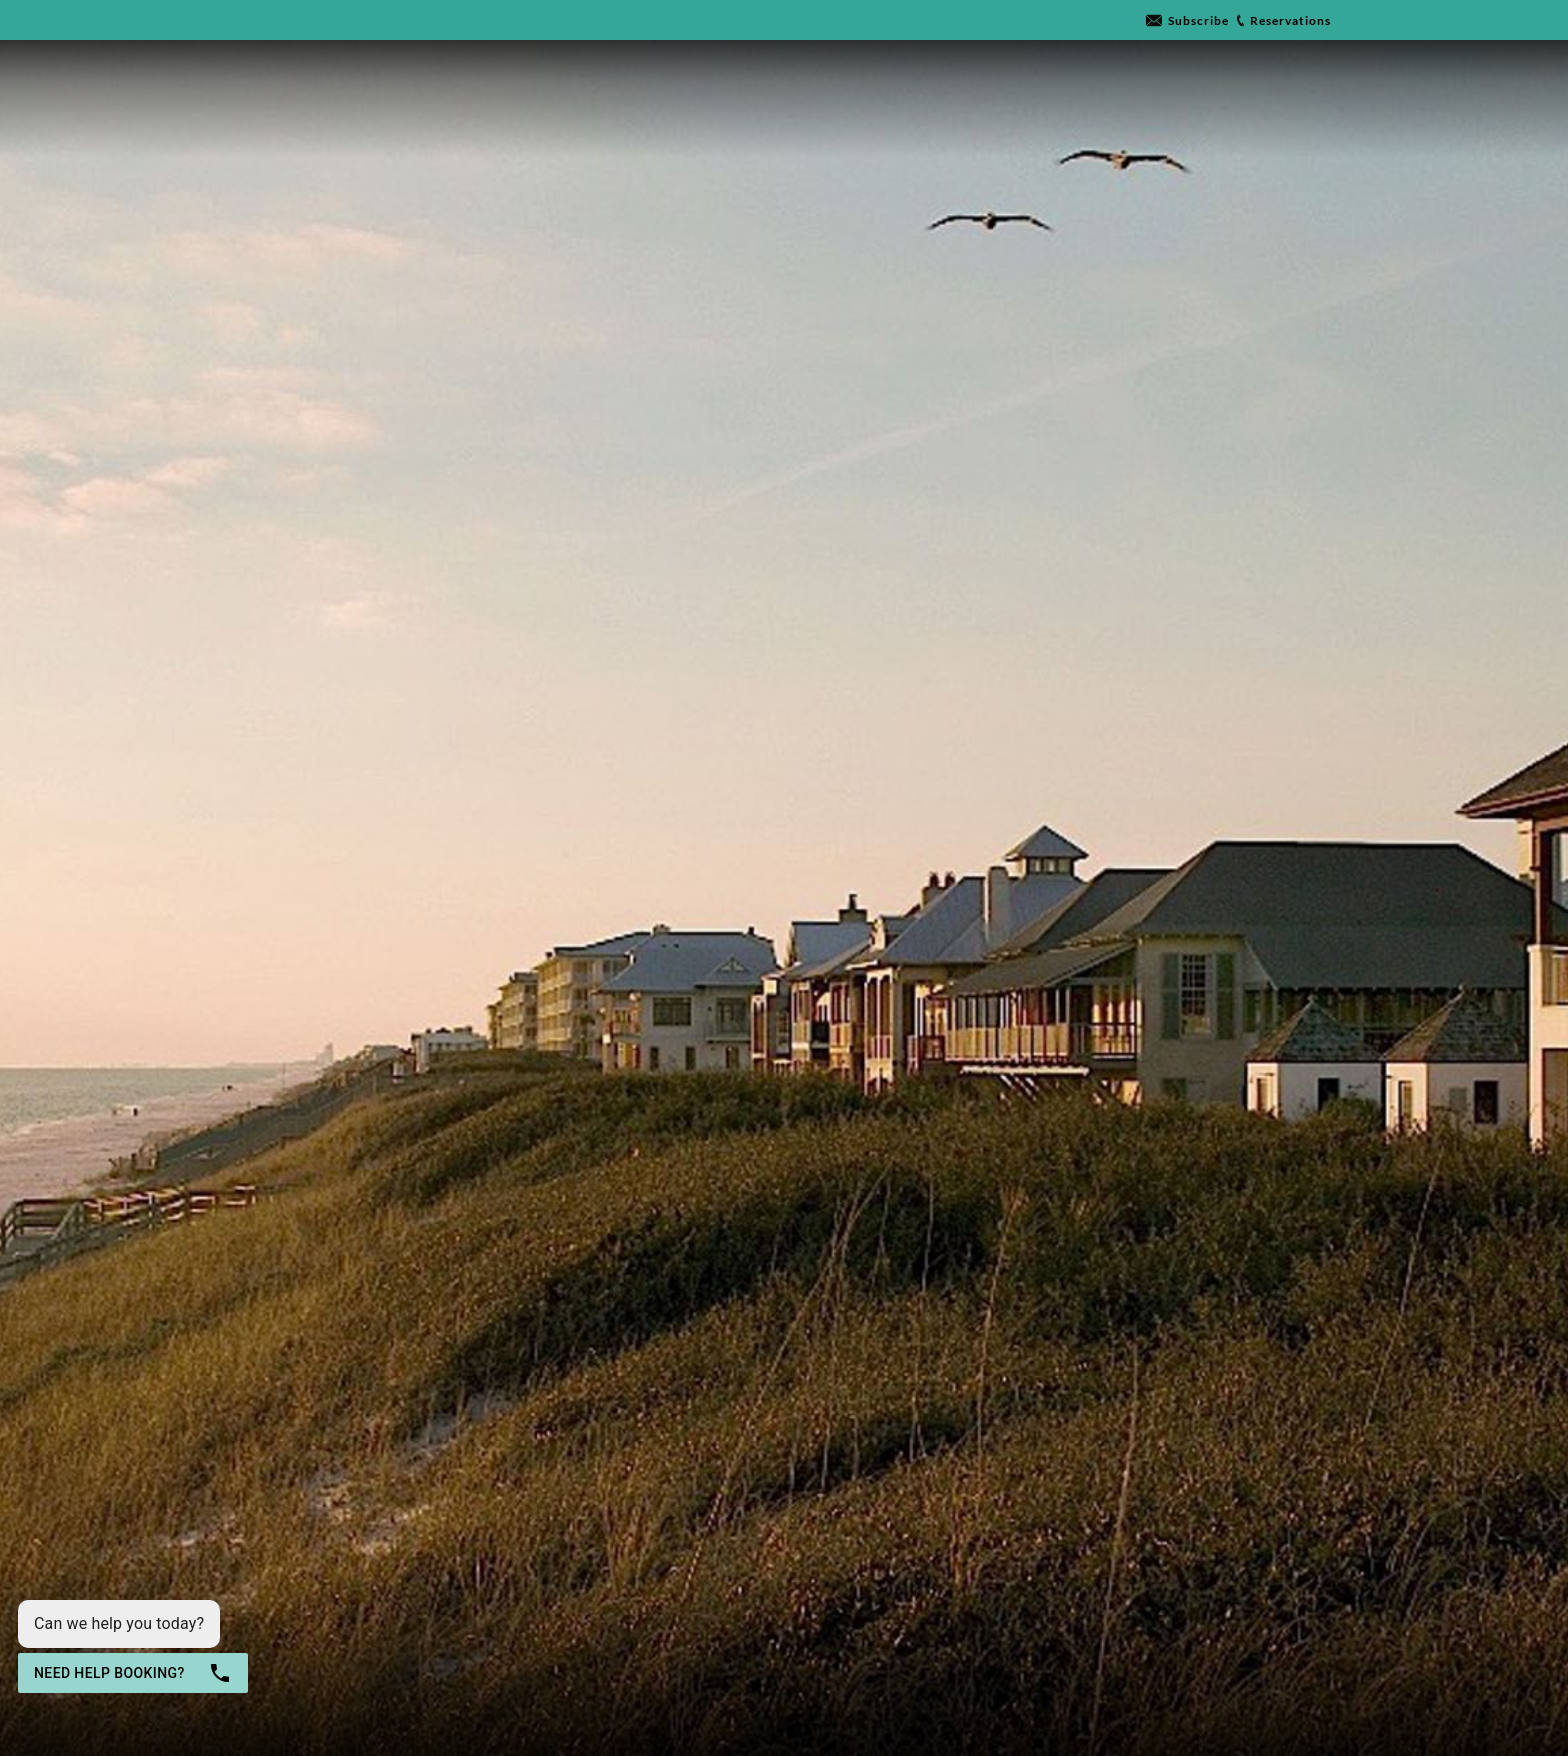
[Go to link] (1187, 20)
